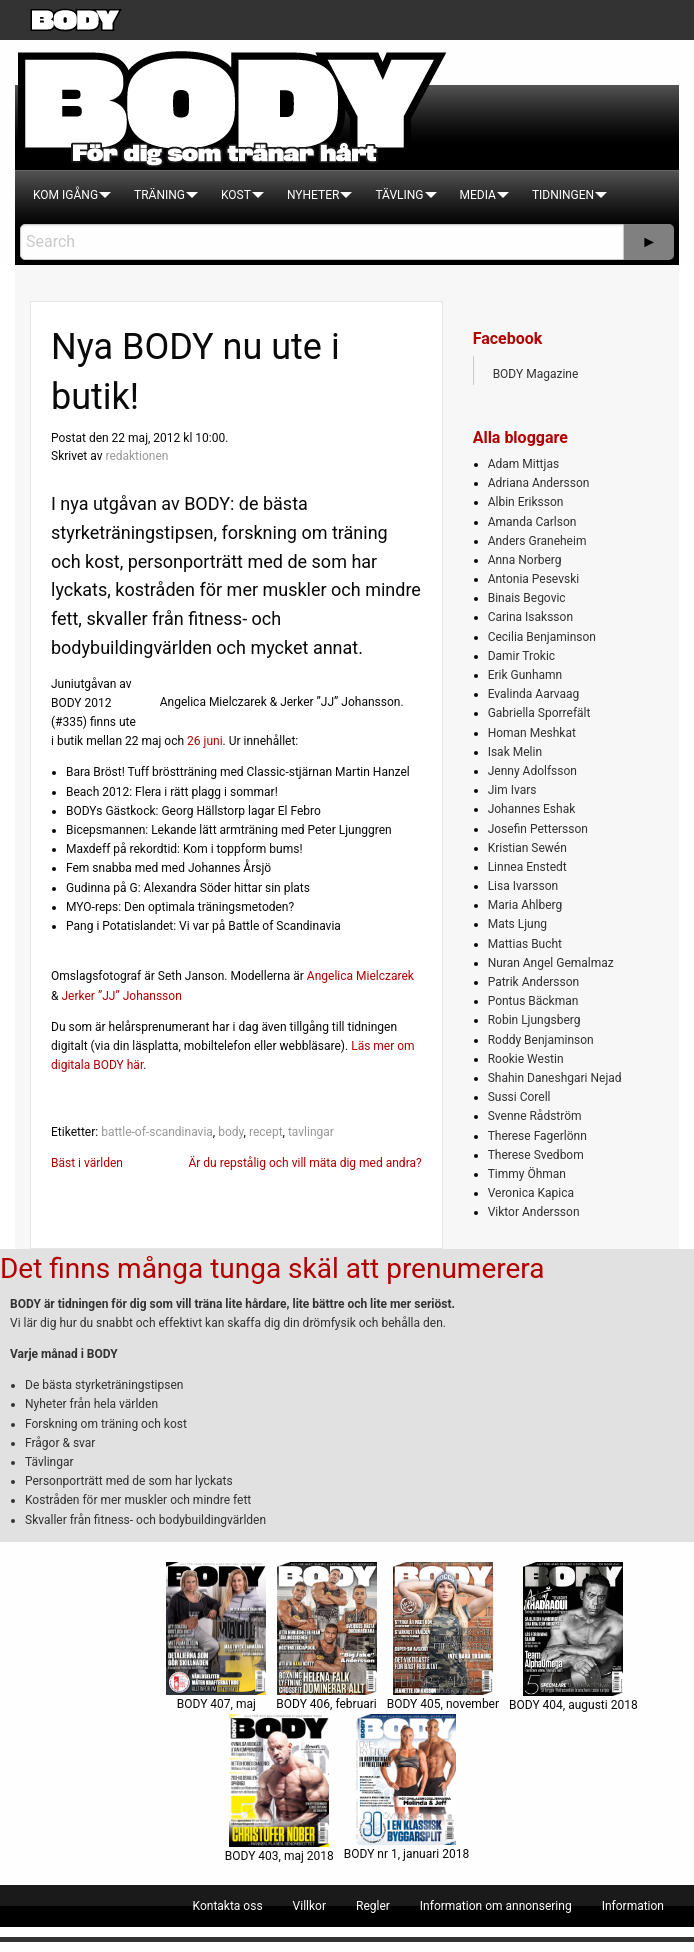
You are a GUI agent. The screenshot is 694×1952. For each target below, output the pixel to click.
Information (633, 1906)
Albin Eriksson (526, 502)
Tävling (399, 195)
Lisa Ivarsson (523, 886)
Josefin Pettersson (538, 829)
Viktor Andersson (534, 1212)
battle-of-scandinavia (157, 1132)
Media (478, 195)
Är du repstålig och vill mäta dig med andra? (304, 1163)
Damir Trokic (521, 656)
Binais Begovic (527, 598)
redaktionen (136, 456)
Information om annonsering (496, 1906)
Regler (373, 1906)
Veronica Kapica (531, 1193)
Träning (159, 195)
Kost (236, 195)
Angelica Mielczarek (360, 976)
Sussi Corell (519, 1097)
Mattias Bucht (525, 944)
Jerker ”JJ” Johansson (121, 996)
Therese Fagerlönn (537, 1136)
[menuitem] (65, 195)
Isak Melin (515, 752)
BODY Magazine (536, 374)
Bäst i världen (87, 1163)
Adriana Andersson (539, 483)
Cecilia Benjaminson (542, 637)
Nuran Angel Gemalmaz (551, 963)
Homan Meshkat (532, 733)
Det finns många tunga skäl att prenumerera (272, 1268)
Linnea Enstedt (527, 867)
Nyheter (313, 195)
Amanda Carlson (532, 522)
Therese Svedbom (536, 1155)
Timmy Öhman (527, 1174)
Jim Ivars (512, 790)
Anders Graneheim (537, 541)
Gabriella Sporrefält (539, 713)
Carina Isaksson (530, 617)
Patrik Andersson (534, 982)
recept (266, 1132)
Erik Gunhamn (525, 675)
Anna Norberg (525, 560)
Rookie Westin (526, 1059)
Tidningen (563, 195)
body (230, 1132)
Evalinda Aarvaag (534, 694)
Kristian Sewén (527, 848)
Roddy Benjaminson (541, 1040)
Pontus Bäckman (533, 1001)
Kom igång (65, 195)
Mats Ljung (517, 924)
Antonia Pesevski (534, 579)
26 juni (205, 741)
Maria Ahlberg (525, 905)
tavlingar (311, 1132)
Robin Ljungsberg (534, 1020)
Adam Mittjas (523, 464)
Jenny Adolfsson (532, 771)
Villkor (309, 1906)
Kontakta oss (228, 1906)
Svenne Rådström (535, 1116)
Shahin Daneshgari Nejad (555, 1078)
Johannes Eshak (532, 809)
